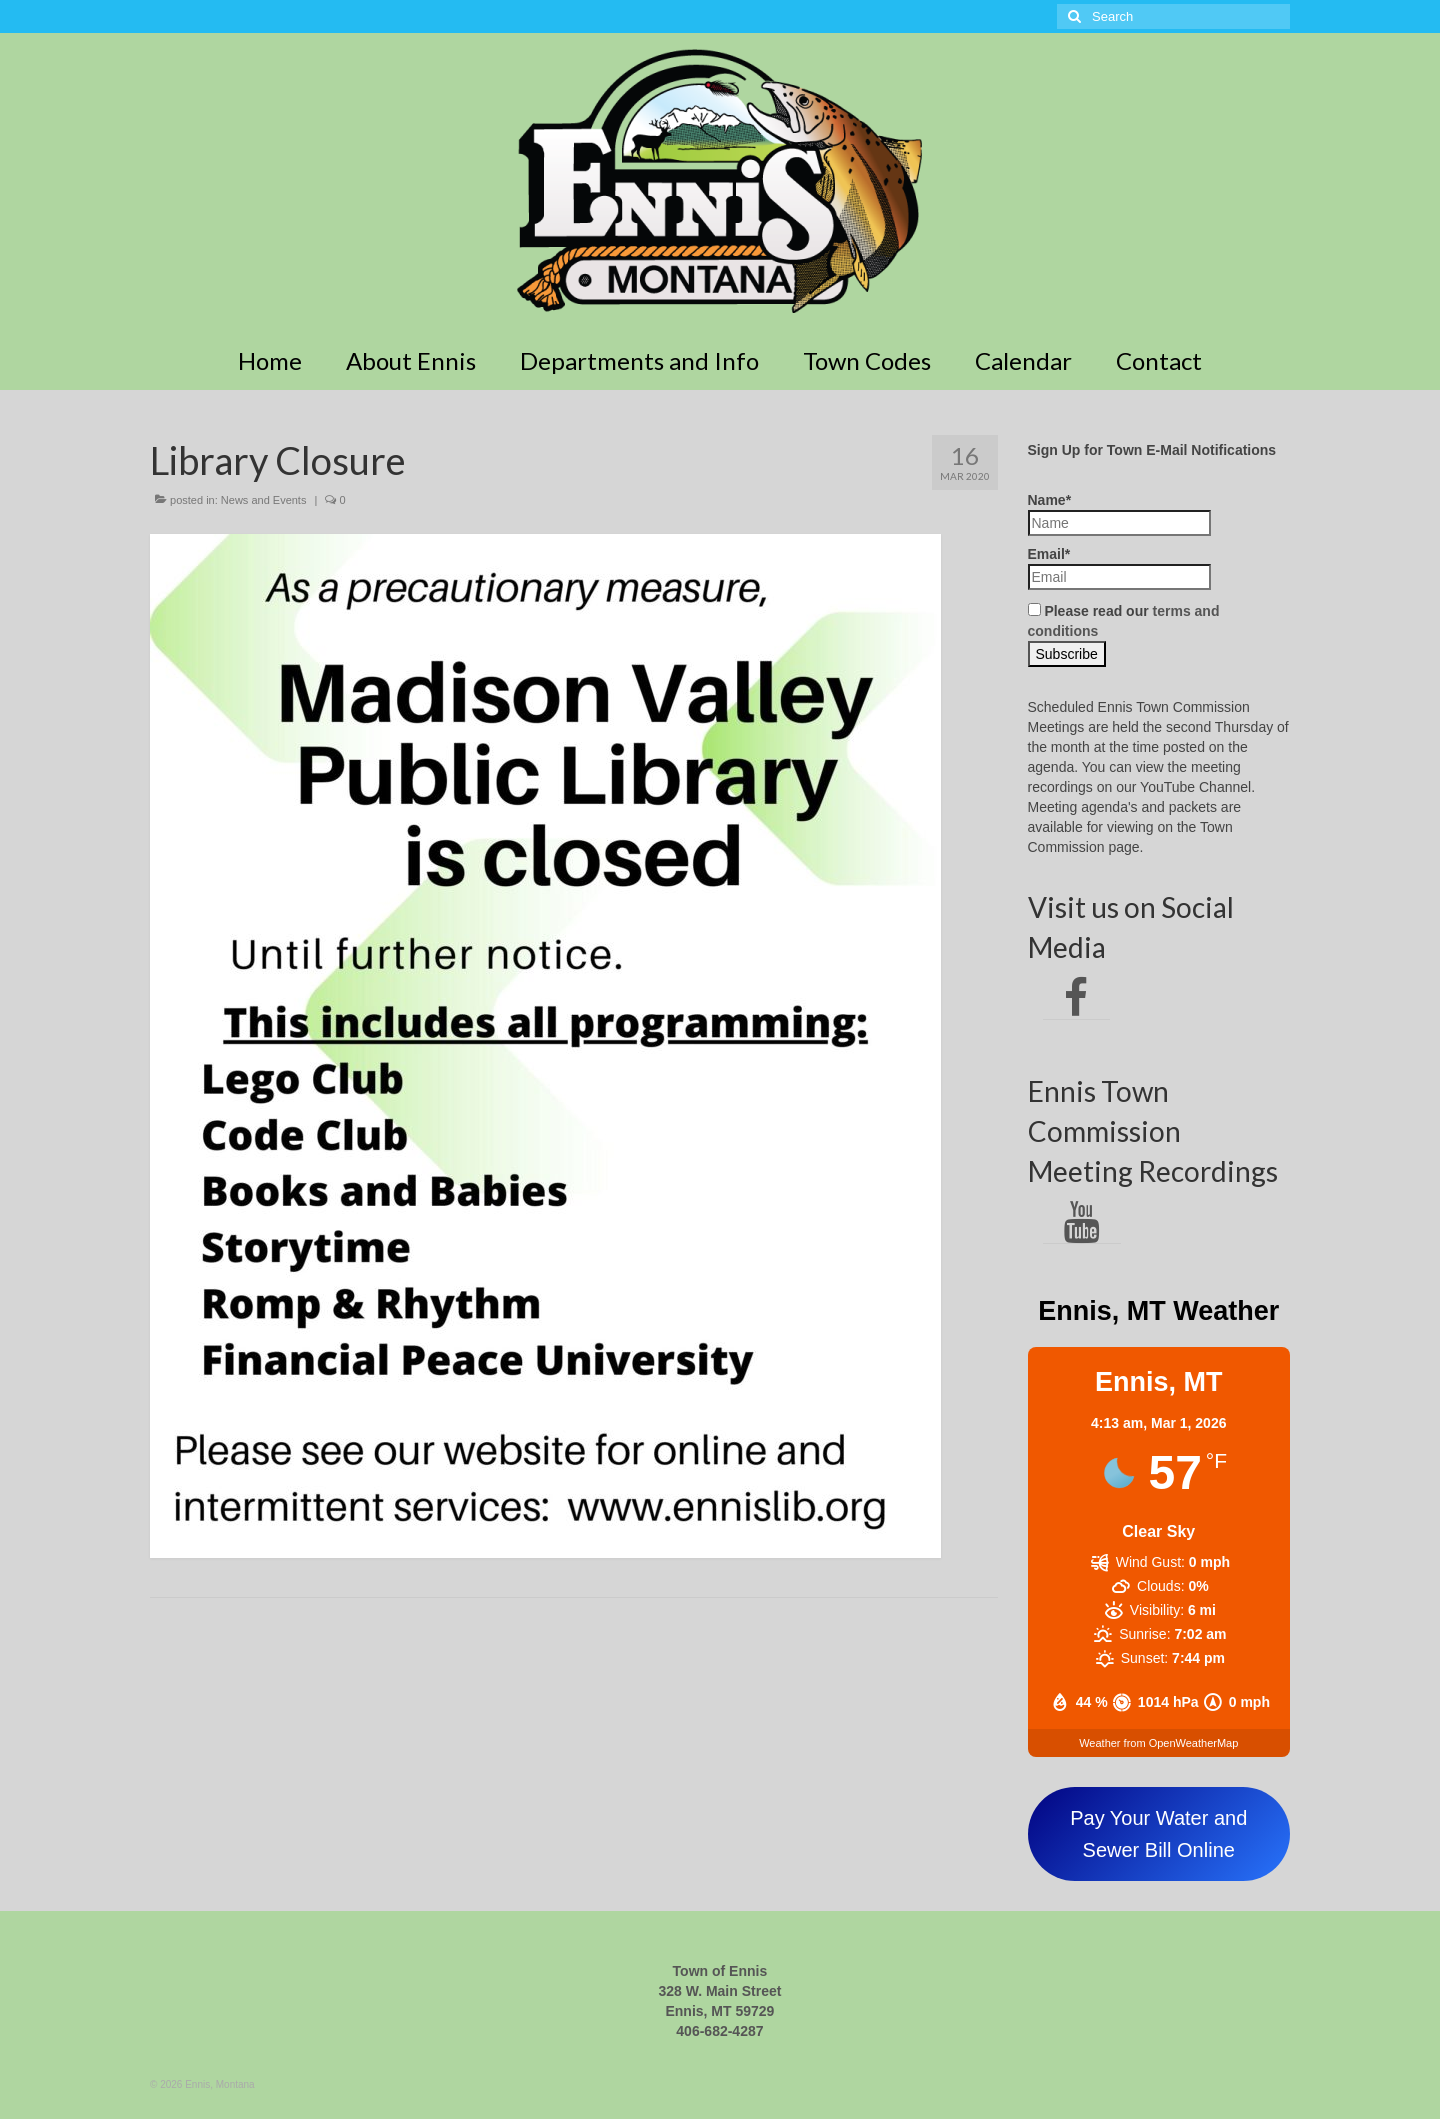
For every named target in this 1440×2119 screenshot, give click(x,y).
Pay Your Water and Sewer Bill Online (1158, 1834)
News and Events (264, 500)
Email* (1119, 568)
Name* (1119, 514)
